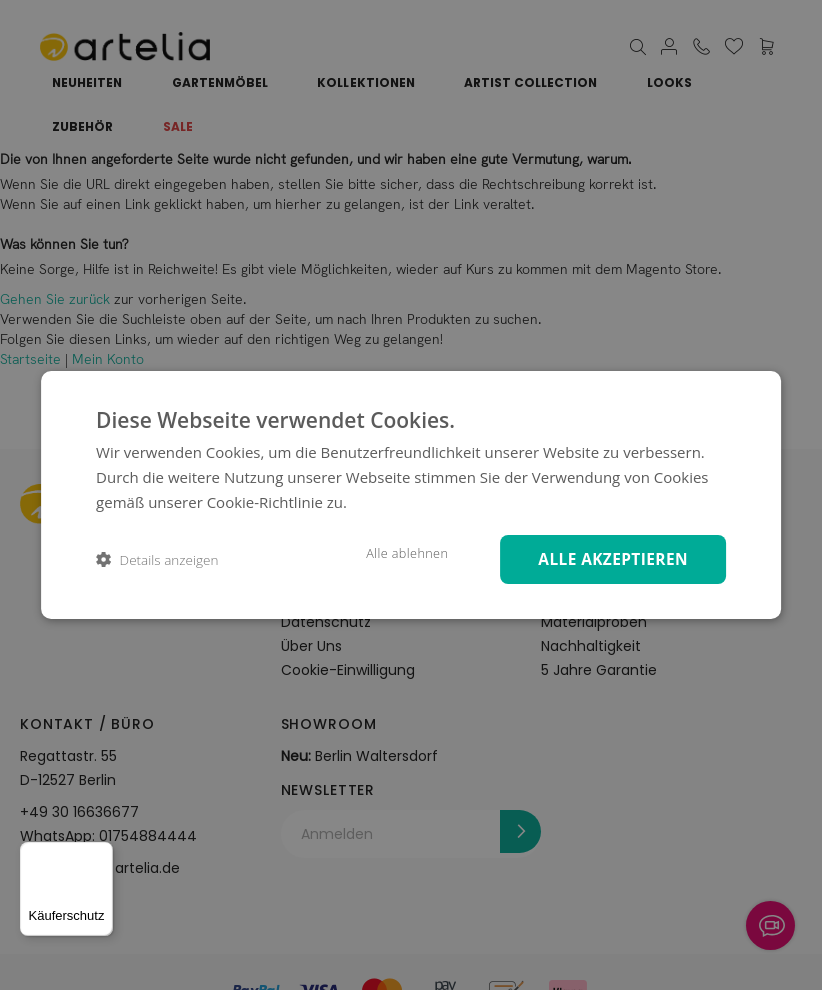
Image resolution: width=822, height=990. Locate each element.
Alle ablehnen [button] (394, 553)
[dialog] (411, 495)
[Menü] (101, 854)
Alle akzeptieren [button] (608, 558)
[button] (157, 559)
